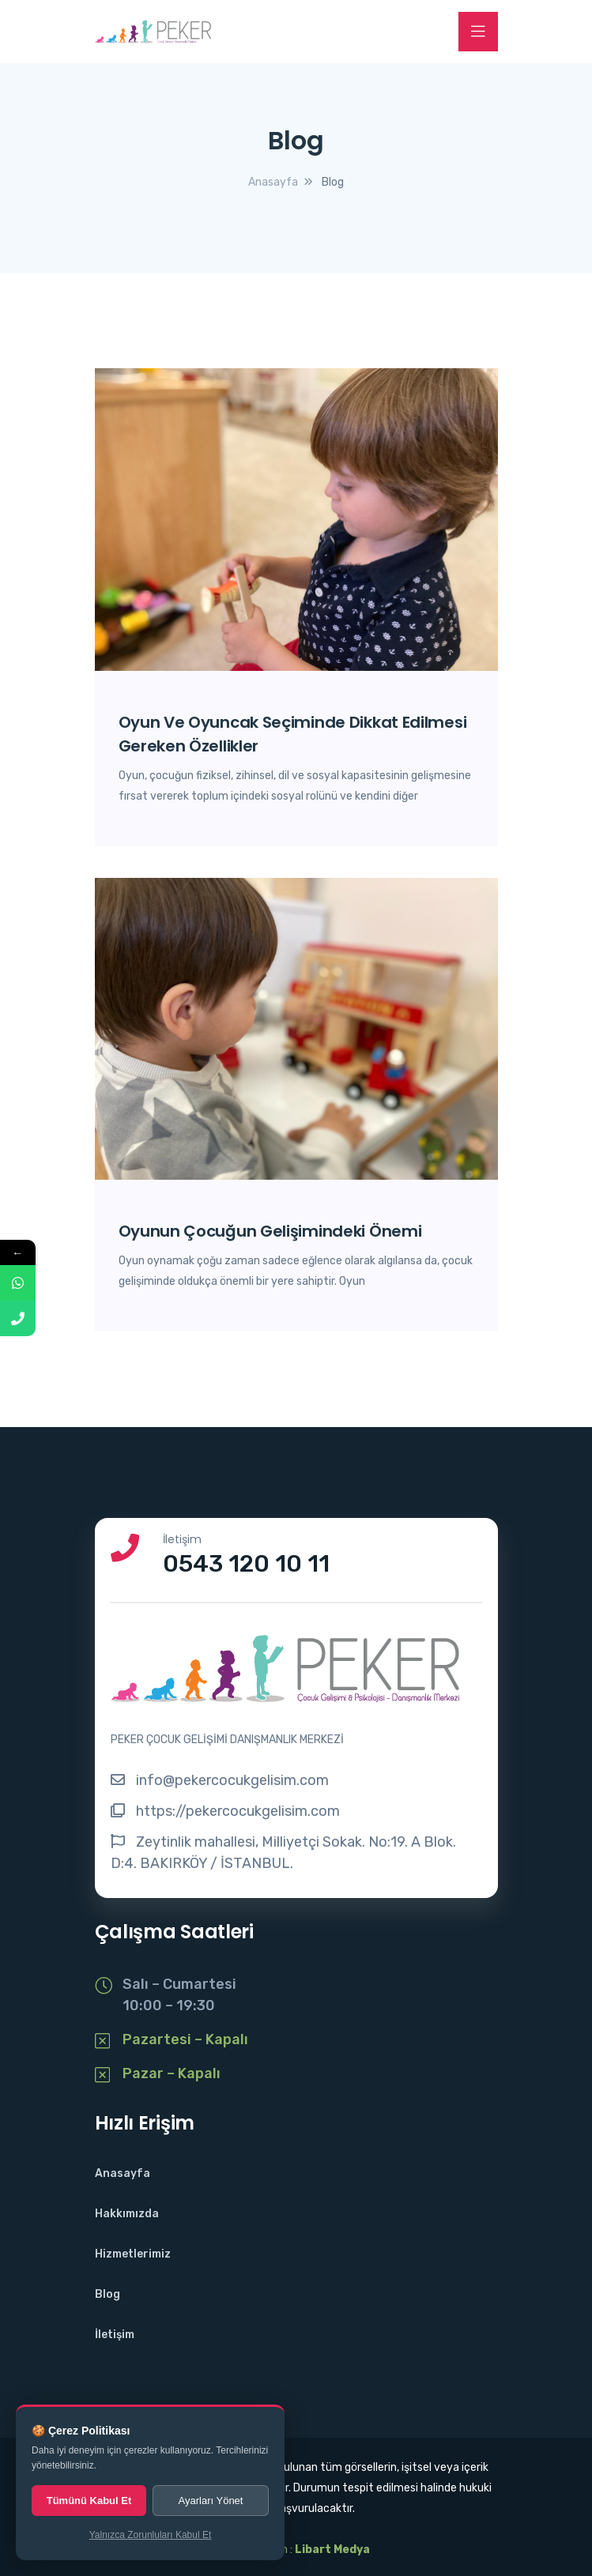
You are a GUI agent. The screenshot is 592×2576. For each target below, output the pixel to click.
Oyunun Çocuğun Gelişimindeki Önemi (270, 1231)
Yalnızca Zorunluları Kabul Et (150, 2534)
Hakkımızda (127, 2213)
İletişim (114, 2334)
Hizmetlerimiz (133, 2254)
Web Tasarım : (296, 2549)
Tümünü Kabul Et (89, 2500)
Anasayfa (122, 2173)
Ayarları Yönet (211, 2500)
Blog (107, 2294)
